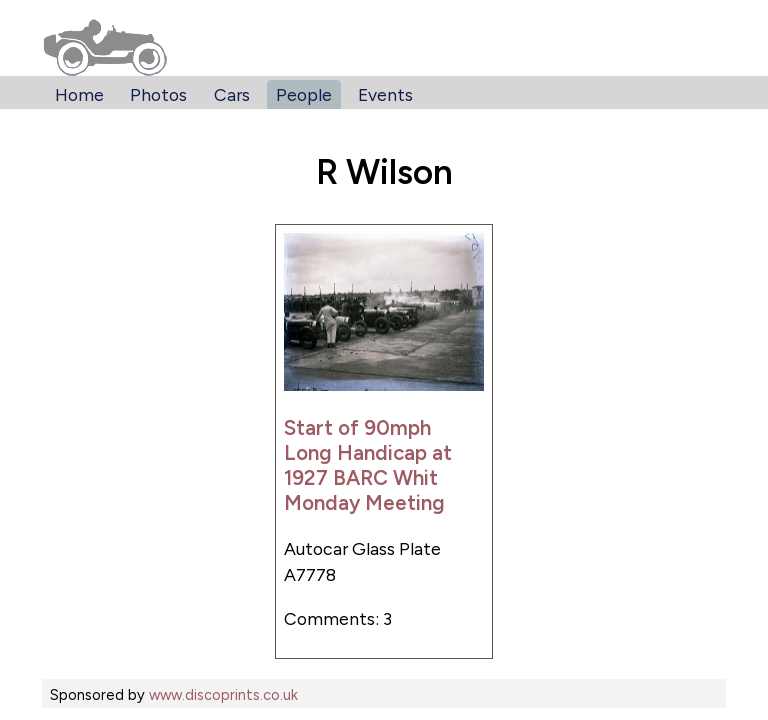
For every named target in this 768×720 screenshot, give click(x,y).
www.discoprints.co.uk (223, 695)
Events (385, 94)
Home (79, 94)
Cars (232, 94)
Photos (158, 94)
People (304, 94)
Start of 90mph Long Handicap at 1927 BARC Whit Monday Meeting (368, 465)
